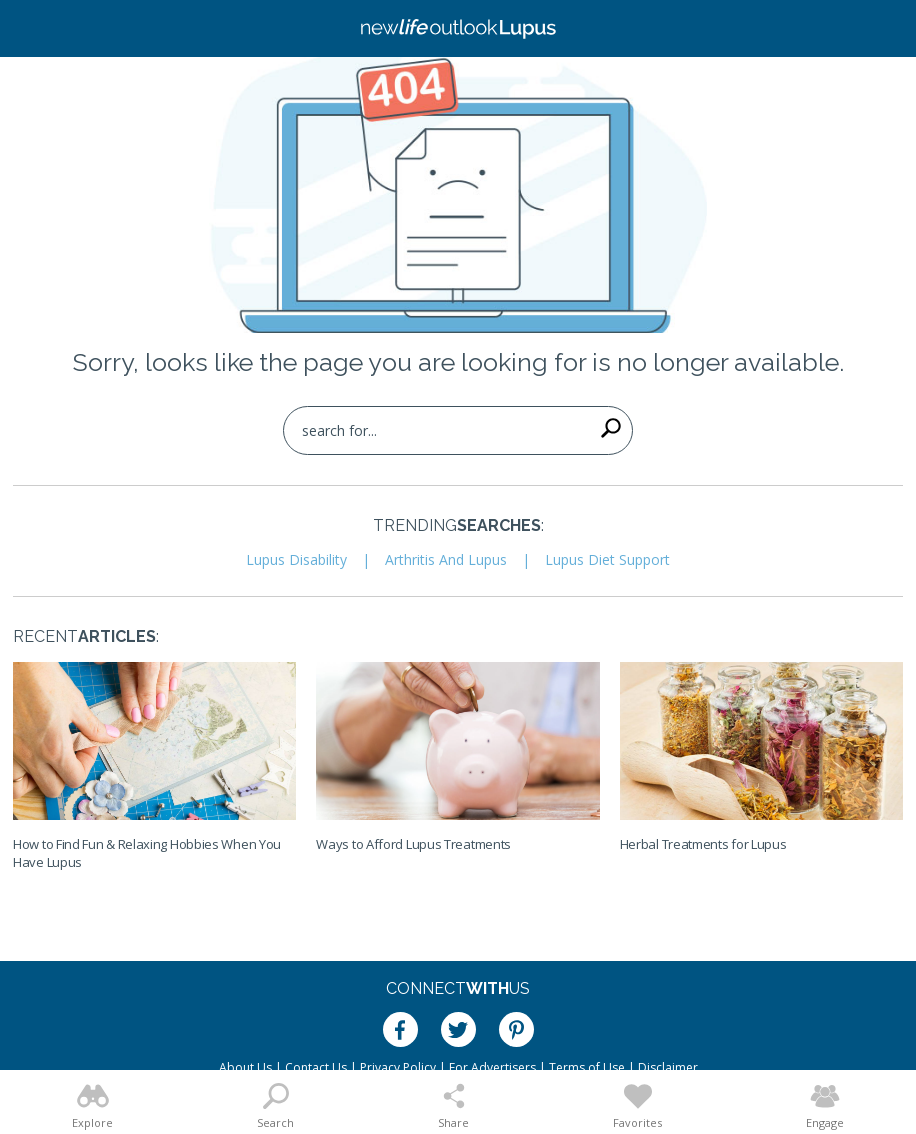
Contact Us (316, 1067)
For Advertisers (492, 1067)
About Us (245, 1067)
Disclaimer (668, 1067)
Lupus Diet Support (607, 559)
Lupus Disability (296, 559)
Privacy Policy (398, 1067)
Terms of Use (587, 1067)
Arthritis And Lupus (446, 559)
